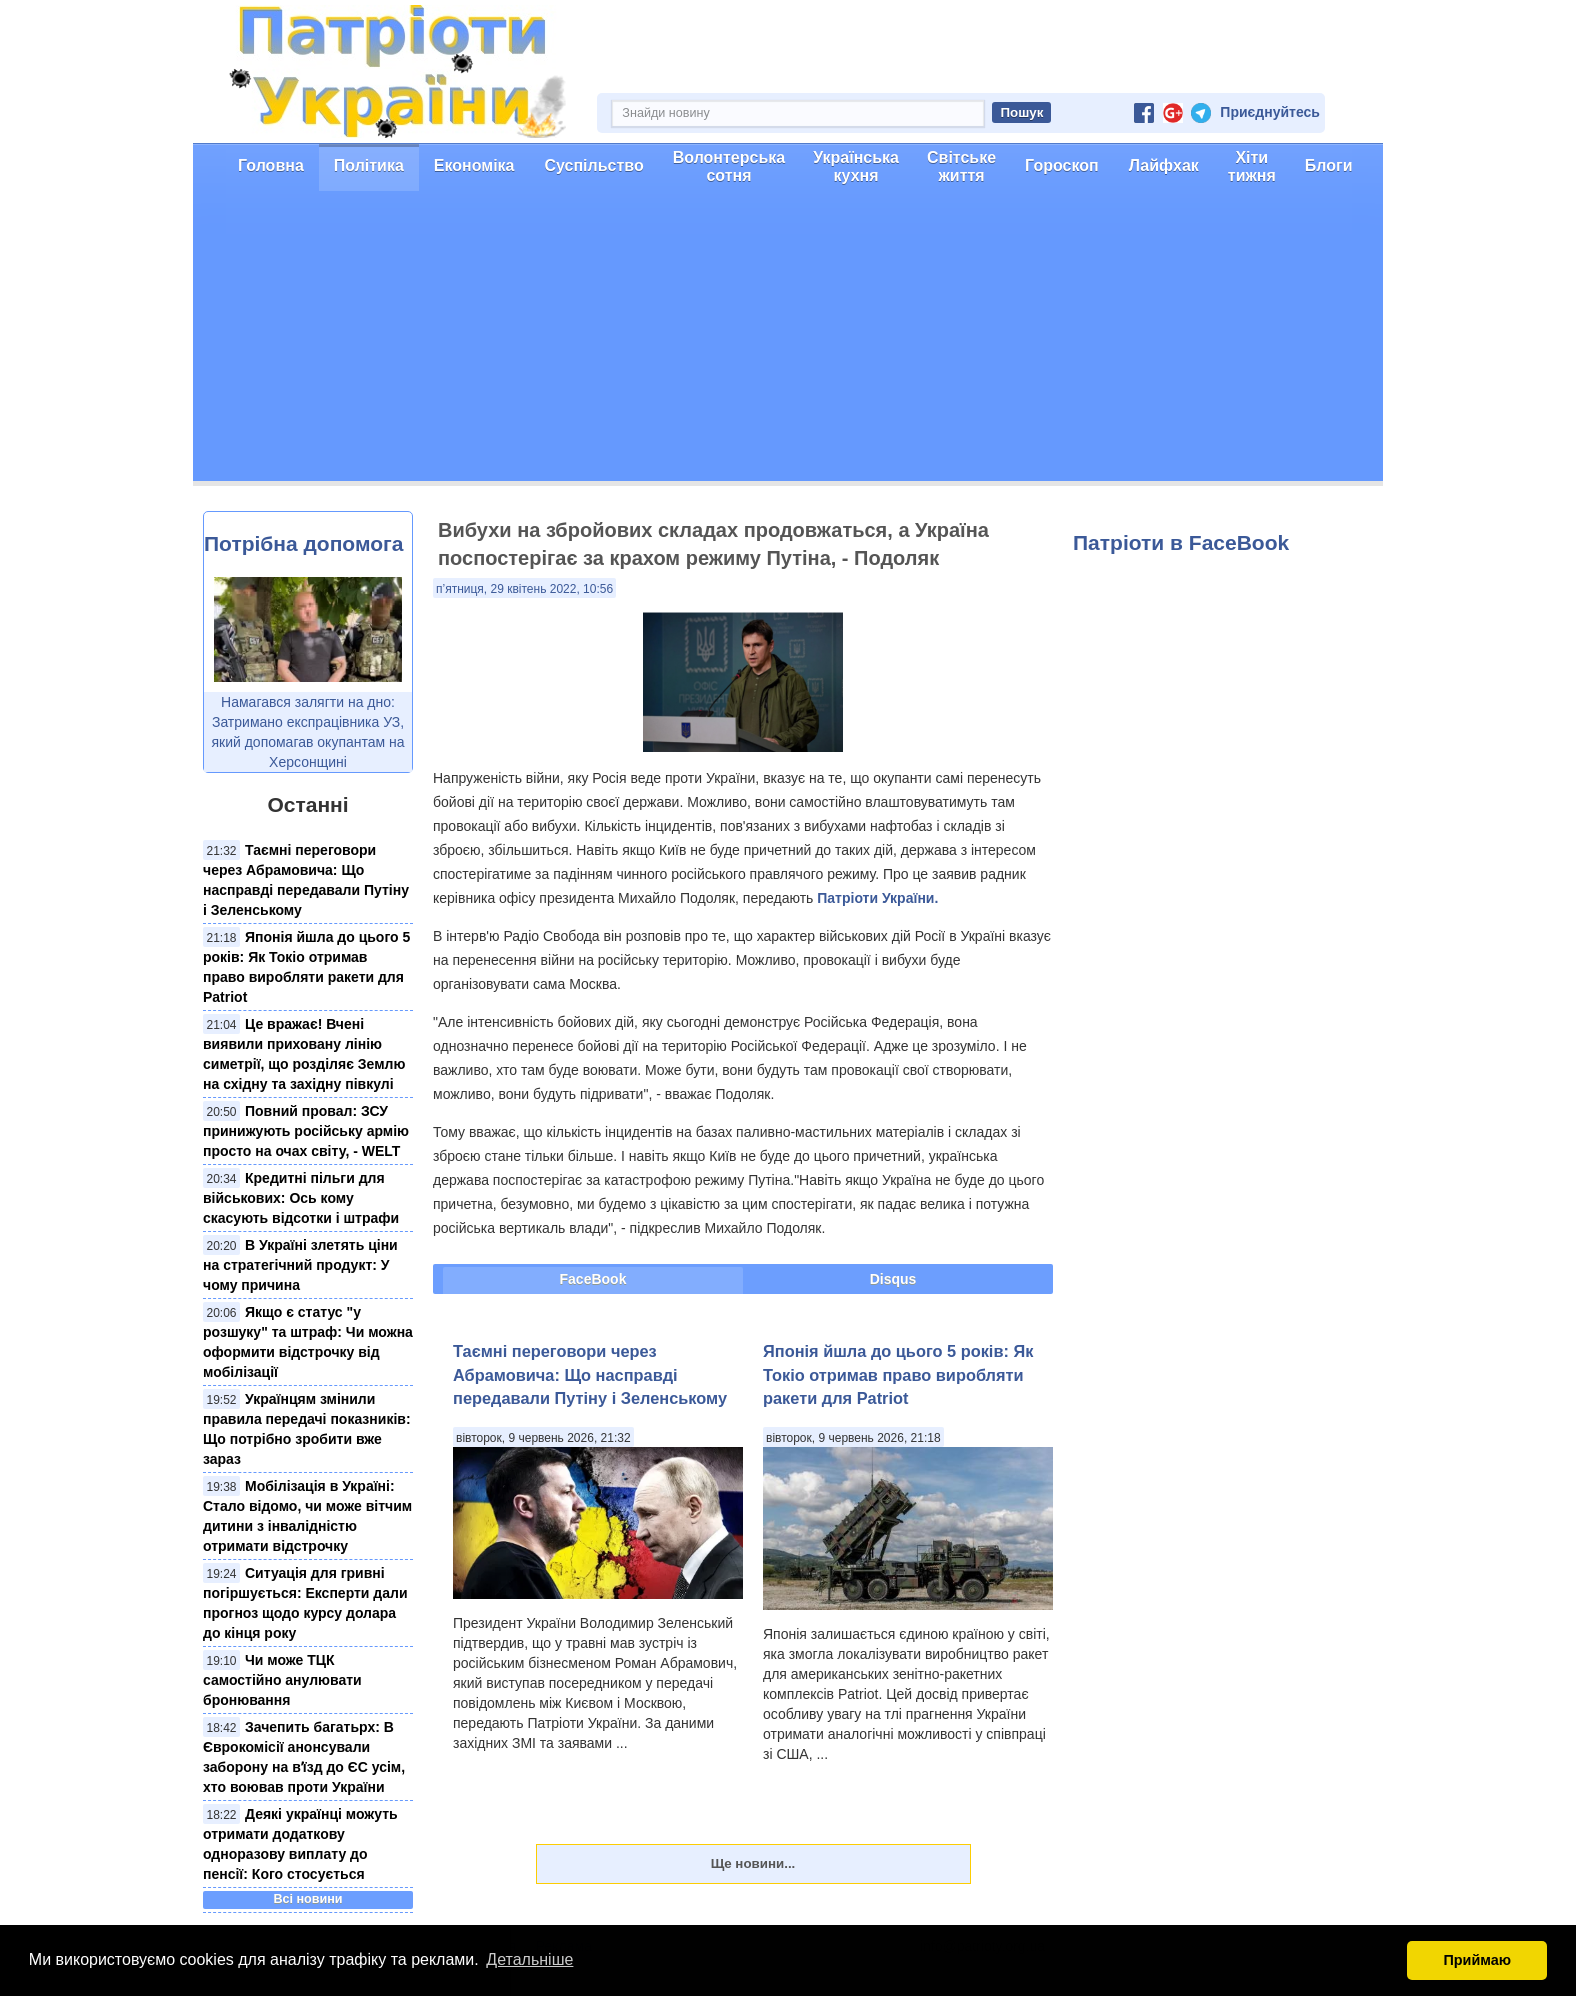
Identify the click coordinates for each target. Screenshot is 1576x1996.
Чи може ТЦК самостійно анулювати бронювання (282, 1680)
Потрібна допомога (303, 543)
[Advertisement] (788, 341)
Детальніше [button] (529, 1959)
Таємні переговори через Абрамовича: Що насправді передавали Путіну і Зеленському (590, 1374)
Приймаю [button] (1477, 1960)
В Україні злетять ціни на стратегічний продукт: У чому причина (300, 1265)
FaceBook (593, 1279)
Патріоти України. (877, 898)
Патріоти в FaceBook (1181, 542)
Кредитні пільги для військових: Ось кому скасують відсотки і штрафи (301, 1198)
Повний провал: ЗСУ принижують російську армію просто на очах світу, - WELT (306, 1131)
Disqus (893, 1279)
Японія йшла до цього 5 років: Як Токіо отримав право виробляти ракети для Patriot (898, 1374)
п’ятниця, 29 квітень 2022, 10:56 (524, 589)
